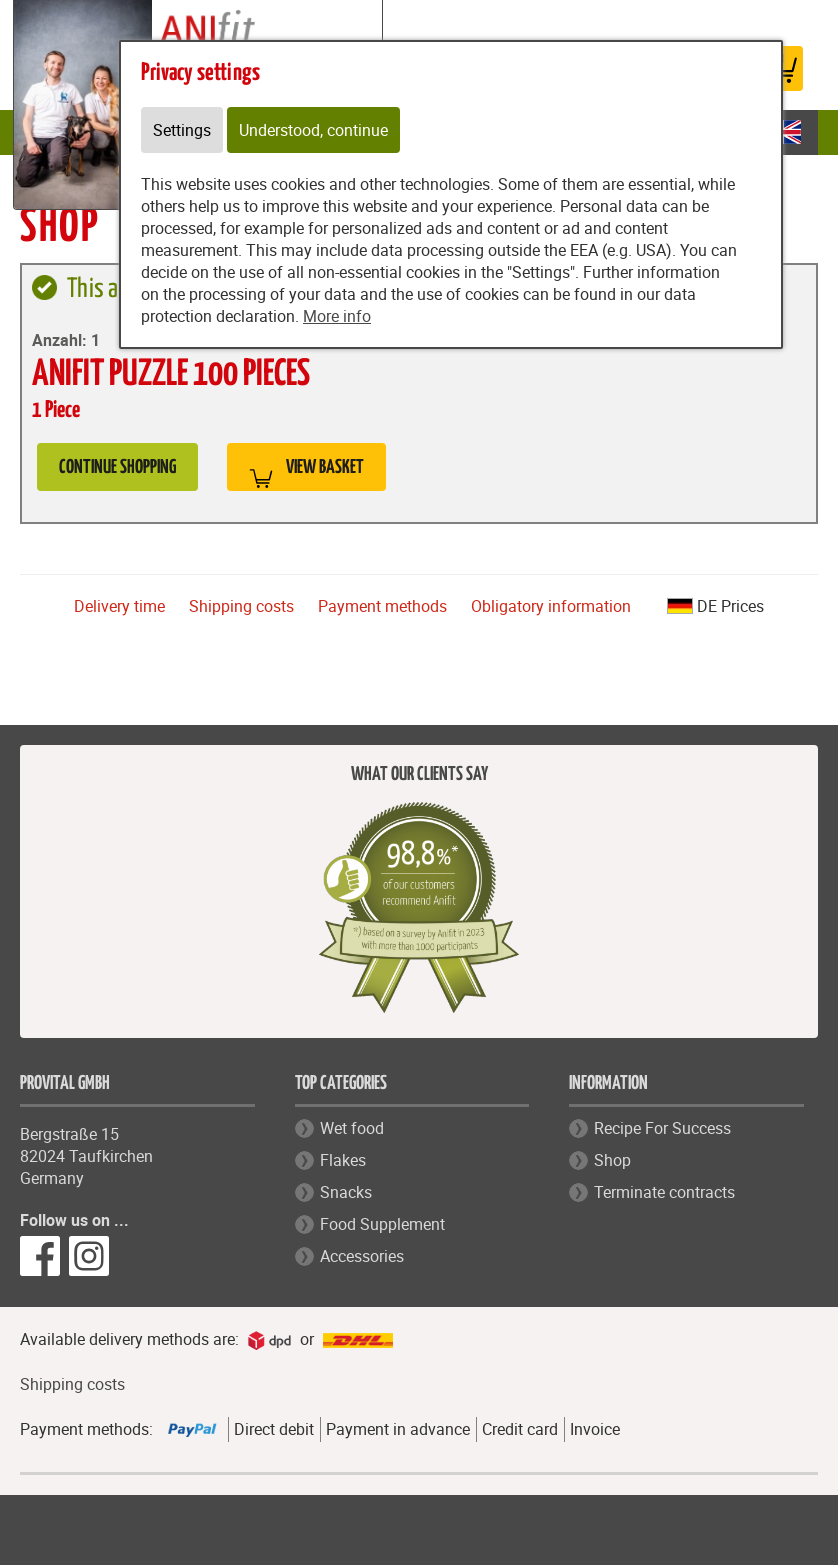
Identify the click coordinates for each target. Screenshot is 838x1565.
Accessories (362, 1256)
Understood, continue (313, 130)
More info (337, 316)
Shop (612, 1160)
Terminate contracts (664, 1192)
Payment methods (382, 606)
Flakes (343, 1160)
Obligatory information (551, 606)
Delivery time (119, 606)
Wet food (352, 1128)
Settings (182, 130)
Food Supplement (382, 1224)
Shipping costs (241, 606)
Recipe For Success (662, 1128)
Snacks (346, 1192)
